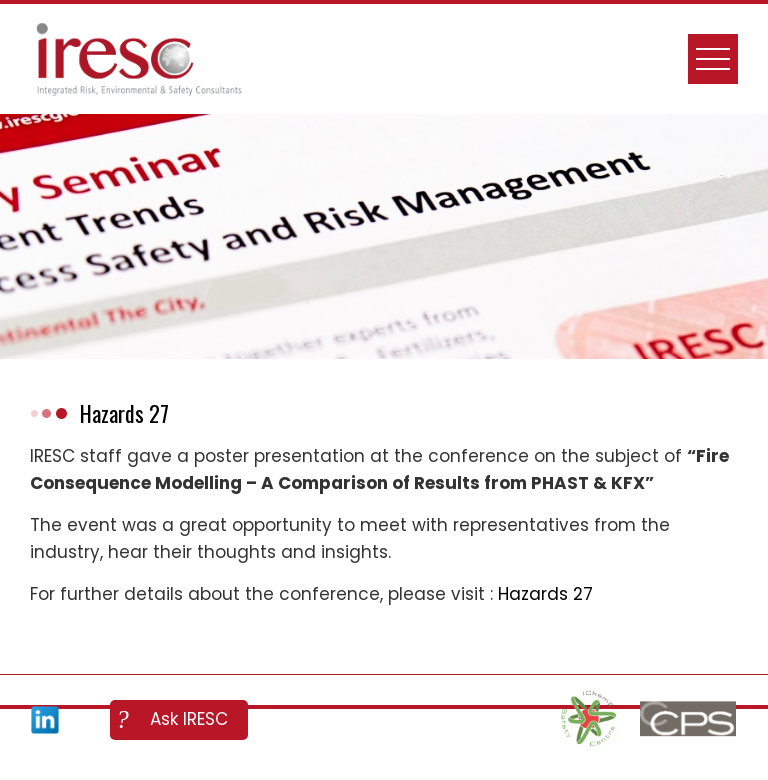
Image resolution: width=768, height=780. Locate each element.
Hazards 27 (545, 594)
